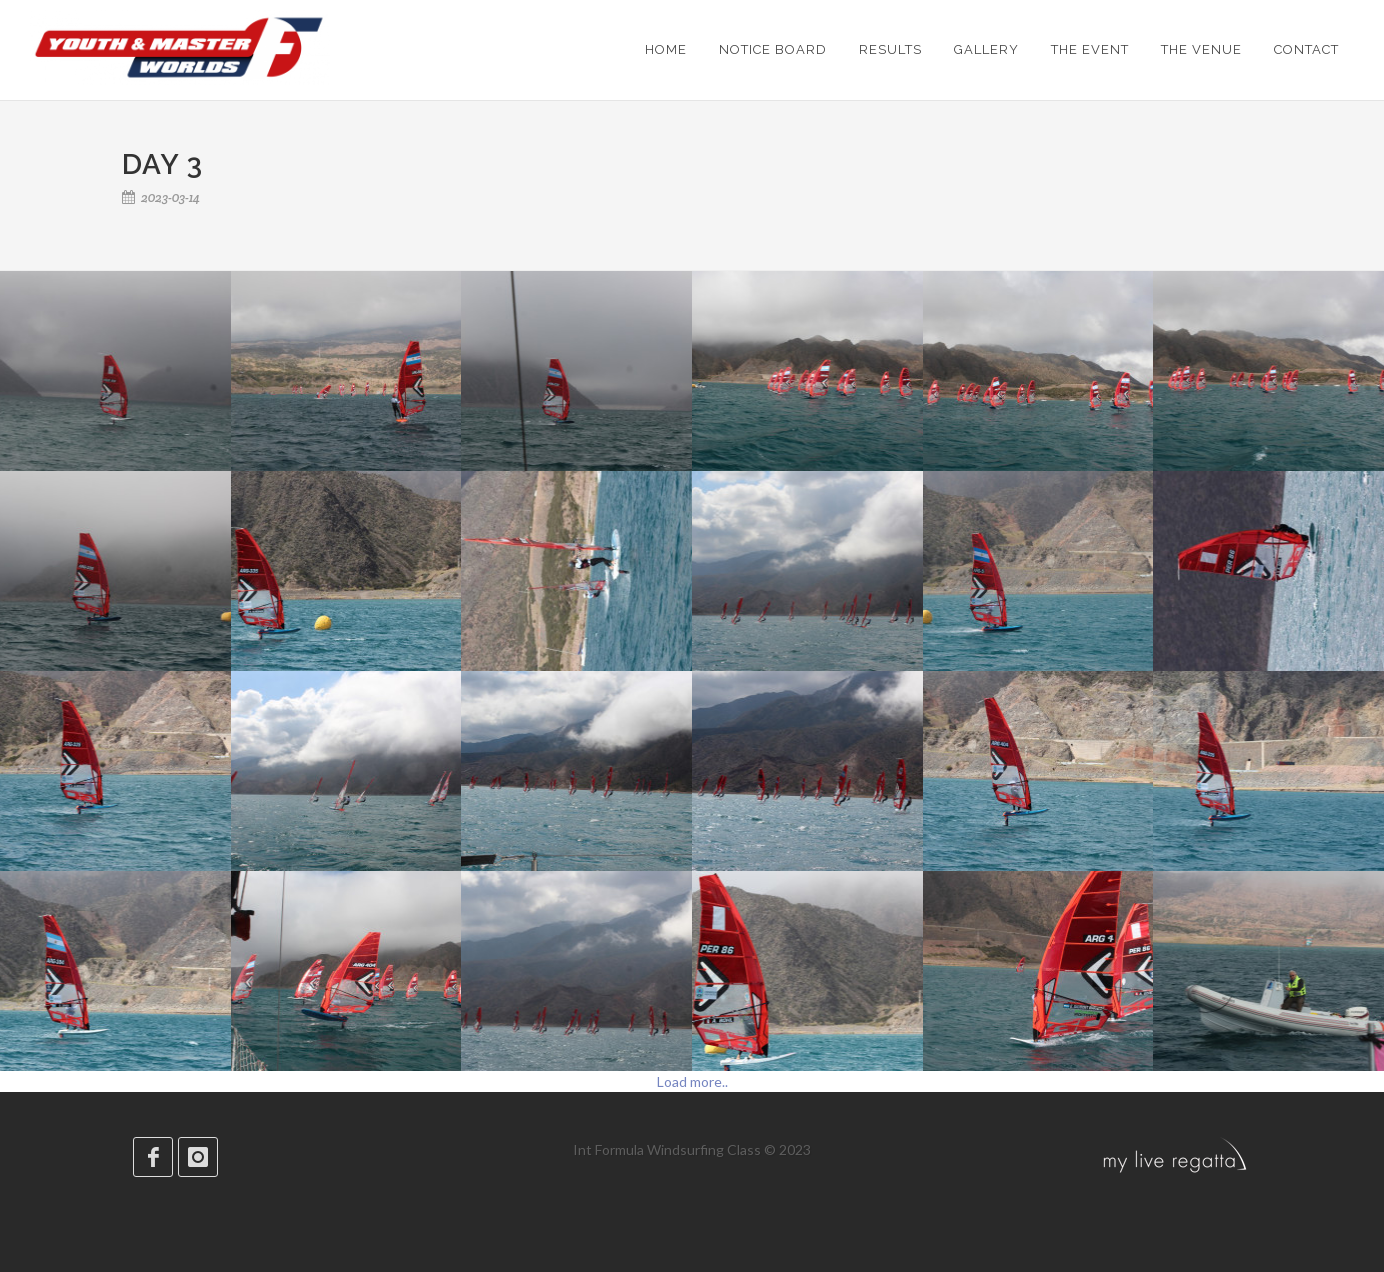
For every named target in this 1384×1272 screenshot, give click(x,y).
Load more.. (692, 1081)
